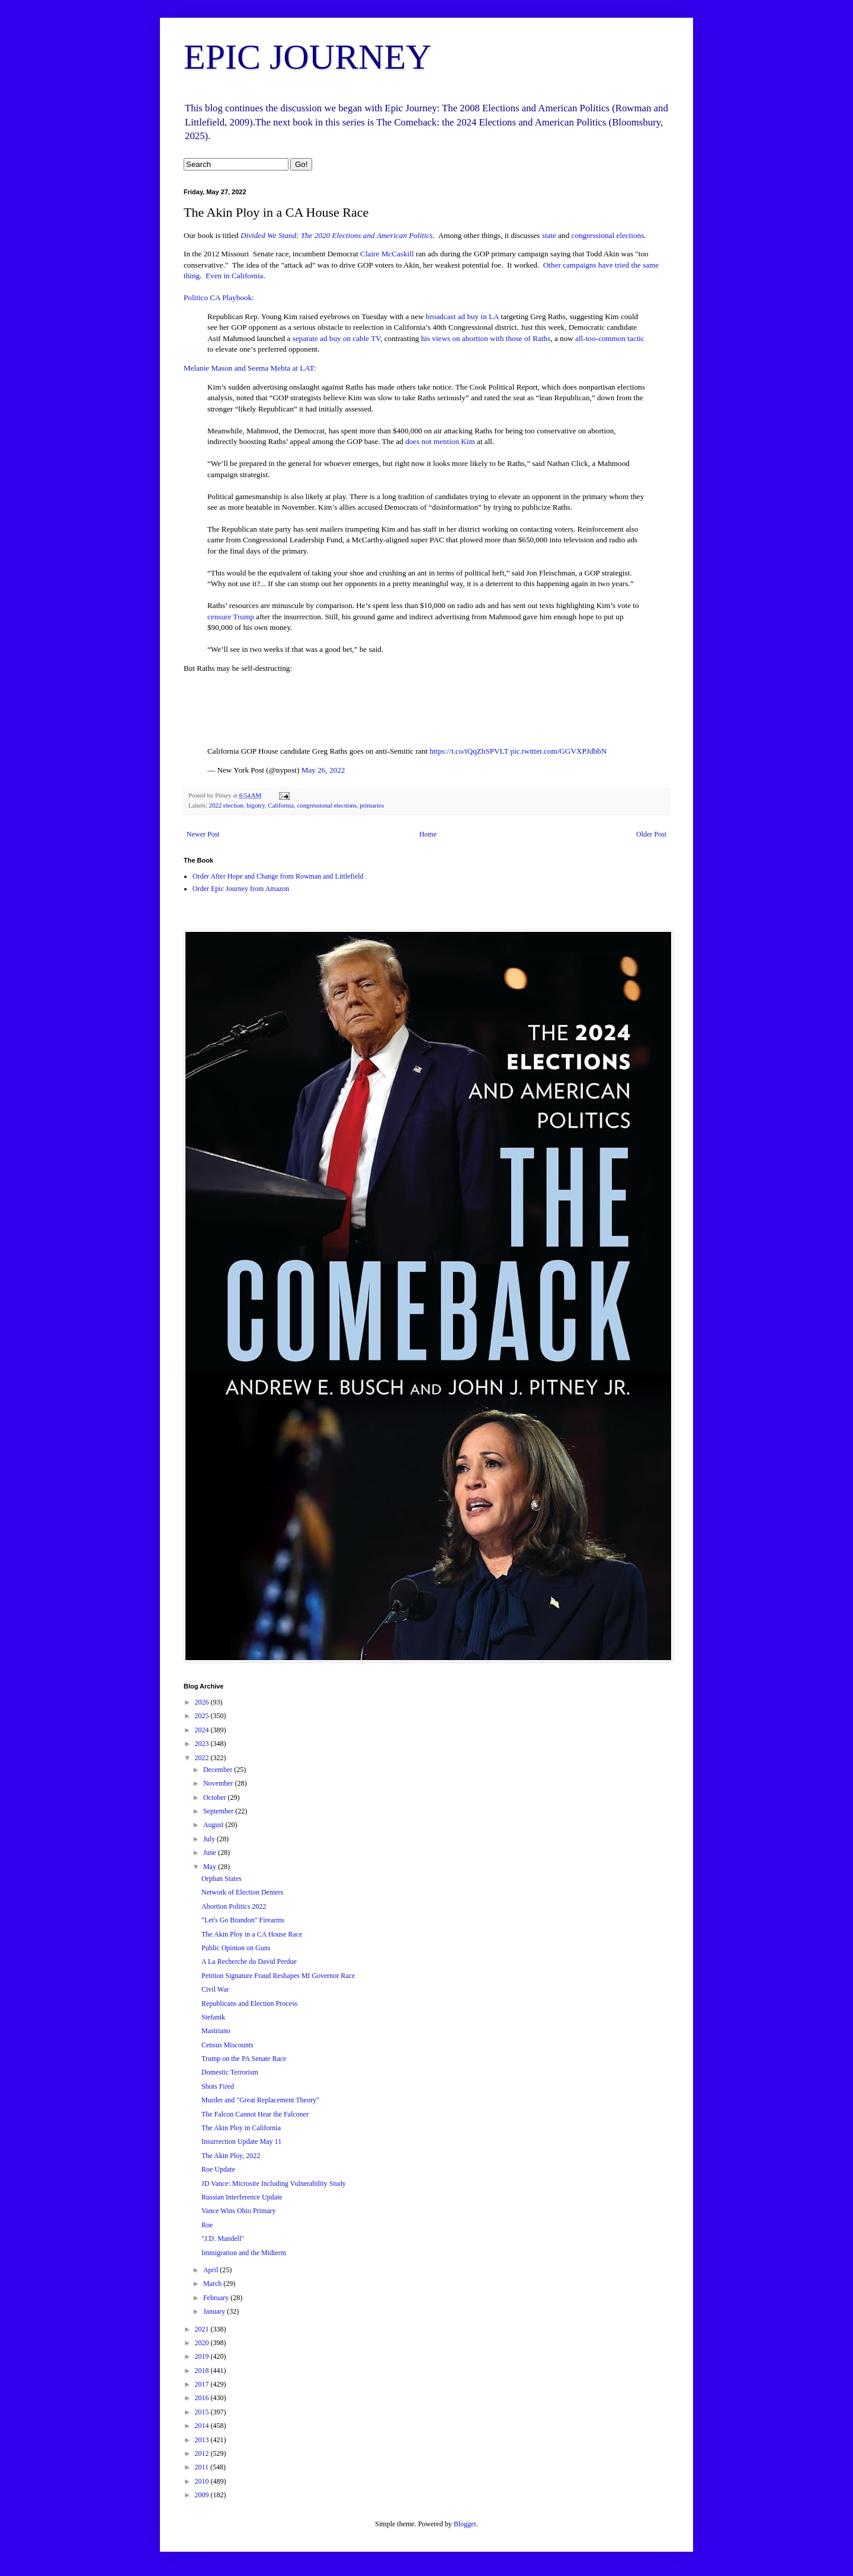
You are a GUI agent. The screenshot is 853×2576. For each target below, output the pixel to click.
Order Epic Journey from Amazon (241, 889)
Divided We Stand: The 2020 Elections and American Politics (336, 235)
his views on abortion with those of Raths (486, 338)
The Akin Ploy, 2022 (230, 2156)
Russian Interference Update (242, 2197)
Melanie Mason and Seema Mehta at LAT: (250, 368)
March (213, 2283)
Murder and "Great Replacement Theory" (260, 2100)
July (210, 1839)
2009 (203, 2495)
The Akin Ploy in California (241, 2128)
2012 (203, 2453)
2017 (203, 2384)
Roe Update (218, 2169)
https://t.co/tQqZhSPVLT (468, 751)
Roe (207, 2225)
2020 (203, 2343)
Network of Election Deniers (242, 1892)
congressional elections (326, 805)
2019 (203, 2356)
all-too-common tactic (609, 338)
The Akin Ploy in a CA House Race (251, 1934)
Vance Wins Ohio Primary (238, 2211)
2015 (203, 2412)
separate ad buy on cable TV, (336, 338)
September (219, 1811)
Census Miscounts (227, 2045)
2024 (203, 1730)
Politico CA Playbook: (219, 297)
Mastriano (215, 2031)
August (214, 1825)
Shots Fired (217, 2086)
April (211, 2270)
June (210, 1852)
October (215, 1797)
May (210, 1867)
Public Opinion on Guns (235, 1948)
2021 (203, 2329)
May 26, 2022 (323, 770)
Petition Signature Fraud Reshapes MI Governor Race (278, 1976)
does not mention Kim (440, 441)
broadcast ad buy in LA (463, 316)
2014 (203, 2425)
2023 (203, 1743)
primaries (372, 805)
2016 (203, 2398)
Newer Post (203, 834)
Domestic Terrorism (229, 2072)
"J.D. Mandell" (222, 2238)
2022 (203, 1758)
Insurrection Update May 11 (241, 2141)
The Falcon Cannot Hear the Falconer (255, 2114)
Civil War (215, 1989)
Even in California (234, 275)
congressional (593, 235)
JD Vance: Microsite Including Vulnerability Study (273, 2183)
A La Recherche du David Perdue (249, 1961)
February (216, 2298)
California (281, 805)
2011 (203, 2467)
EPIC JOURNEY (307, 56)
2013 (203, 2440)
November (219, 1783)
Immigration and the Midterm (243, 2253)
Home (428, 834)
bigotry (255, 805)
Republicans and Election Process (249, 2003)
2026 (203, 1702)
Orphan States (221, 1878)
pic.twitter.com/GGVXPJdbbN (559, 751)
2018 (203, 2370)
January (215, 2311)
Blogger (465, 2524)
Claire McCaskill (386, 253)
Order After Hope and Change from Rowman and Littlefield (278, 876)
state (548, 235)
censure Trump (230, 616)
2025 (203, 1716)
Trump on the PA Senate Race (243, 2058)
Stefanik (213, 2017)
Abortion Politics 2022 (233, 1906)
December (218, 1769)
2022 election (226, 805)
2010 (203, 2481)
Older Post (651, 834)
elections (630, 235)
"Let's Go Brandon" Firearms (242, 1920)
